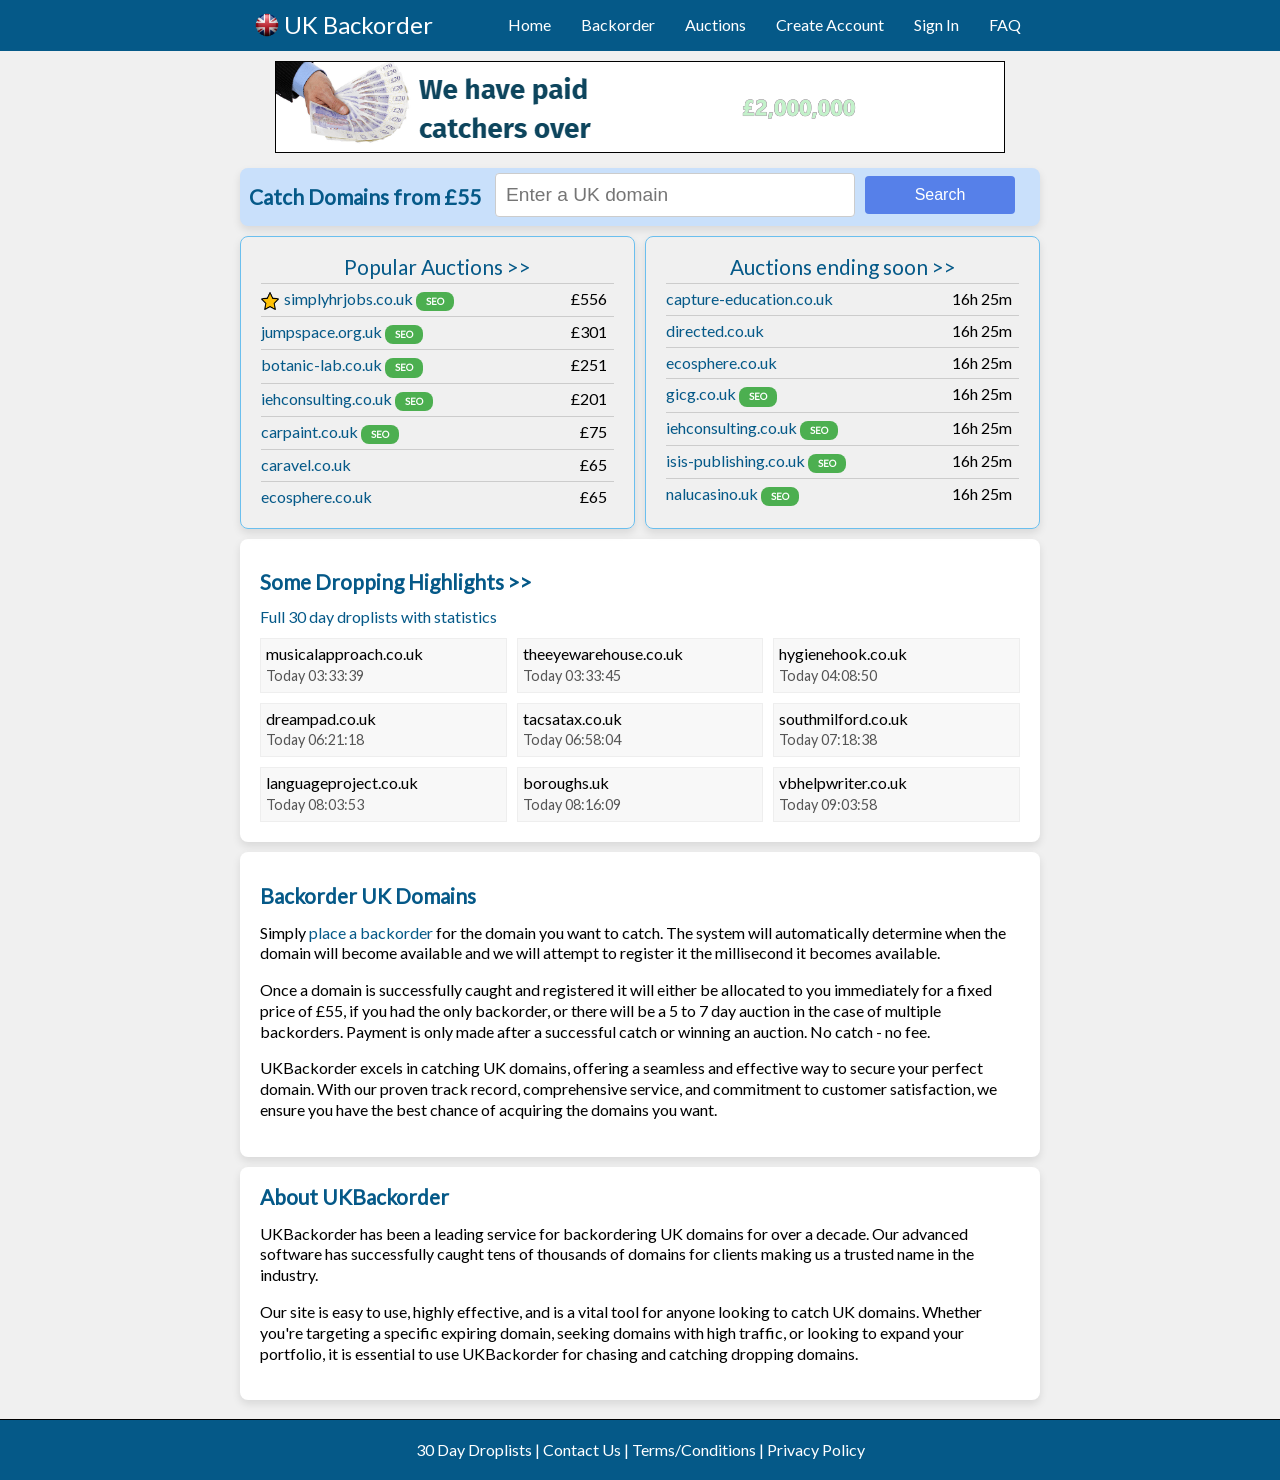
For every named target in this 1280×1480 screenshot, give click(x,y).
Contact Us (582, 1449)
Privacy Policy (816, 1449)
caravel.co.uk (306, 464)
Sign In (936, 24)
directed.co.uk (715, 330)
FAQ (1005, 24)
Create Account (830, 24)
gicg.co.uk (701, 393)
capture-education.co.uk (749, 298)
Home (529, 24)
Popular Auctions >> (437, 266)
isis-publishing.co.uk (735, 460)
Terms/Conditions (694, 1449)
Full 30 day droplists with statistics (378, 616)
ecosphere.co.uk (316, 496)
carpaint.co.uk (309, 431)
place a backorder (371, 932)
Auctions (715, 24)
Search (940, 194)
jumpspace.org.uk (321, 331)
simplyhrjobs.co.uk (337, 298)
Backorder (618, 24)
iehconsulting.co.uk (326, 398)
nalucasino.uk (712, 493)
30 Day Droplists (474, 1449)
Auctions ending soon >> (843, 266)
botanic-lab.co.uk (321, 364)
